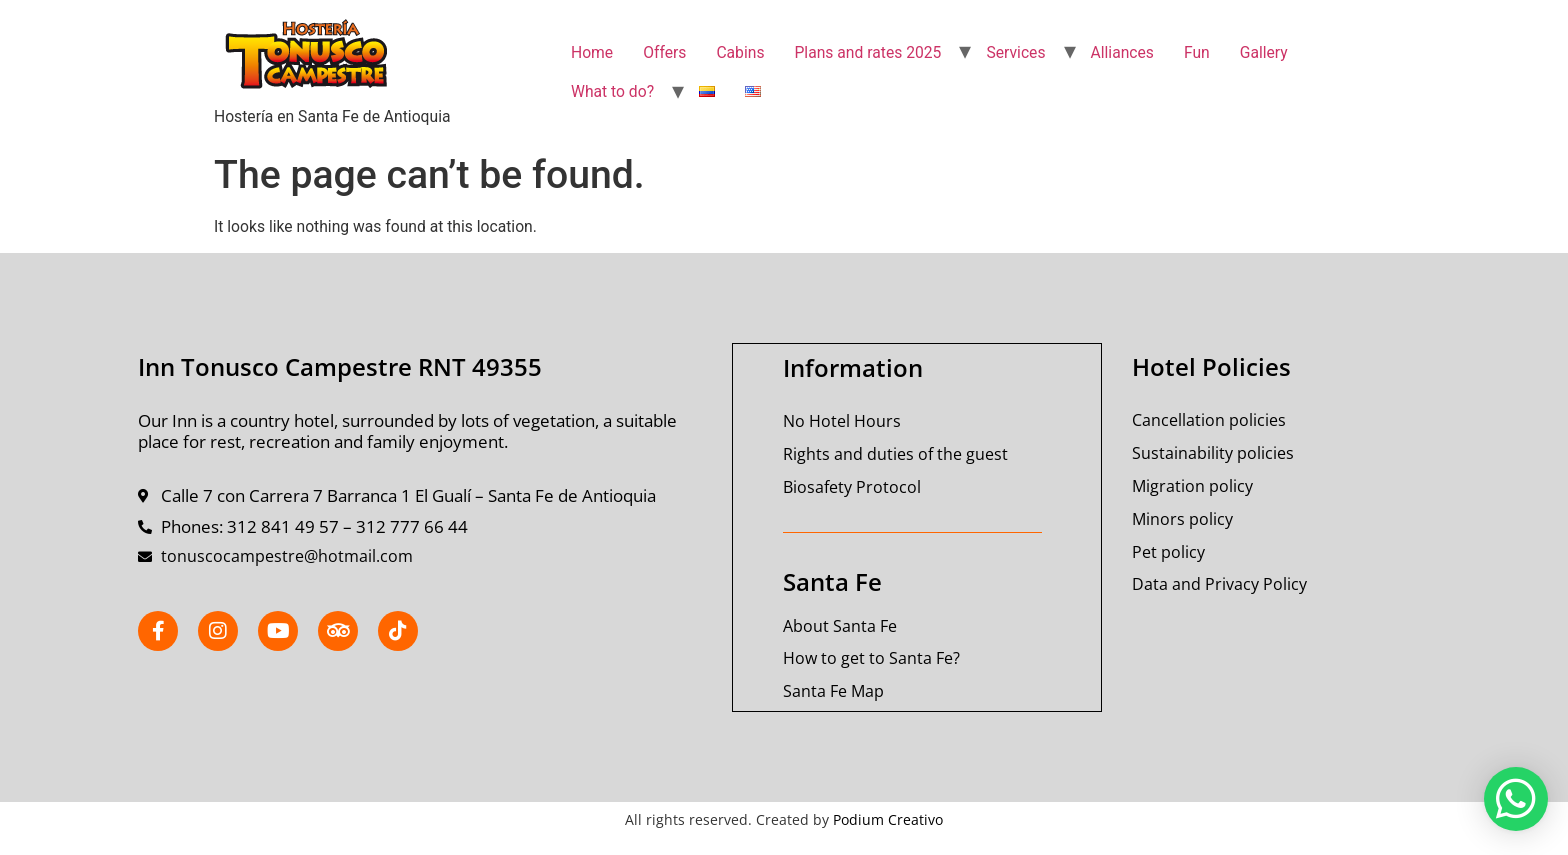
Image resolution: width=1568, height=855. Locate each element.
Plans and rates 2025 (867, 52)
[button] (1516, 799)
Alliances (1122, 52)
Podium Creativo (888, 817)
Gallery (1264, 52)
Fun (1197, 52)
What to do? (612, 91)
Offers (664, 52)
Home (592, 52)
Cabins (740, 52)
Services (1015, 52)
